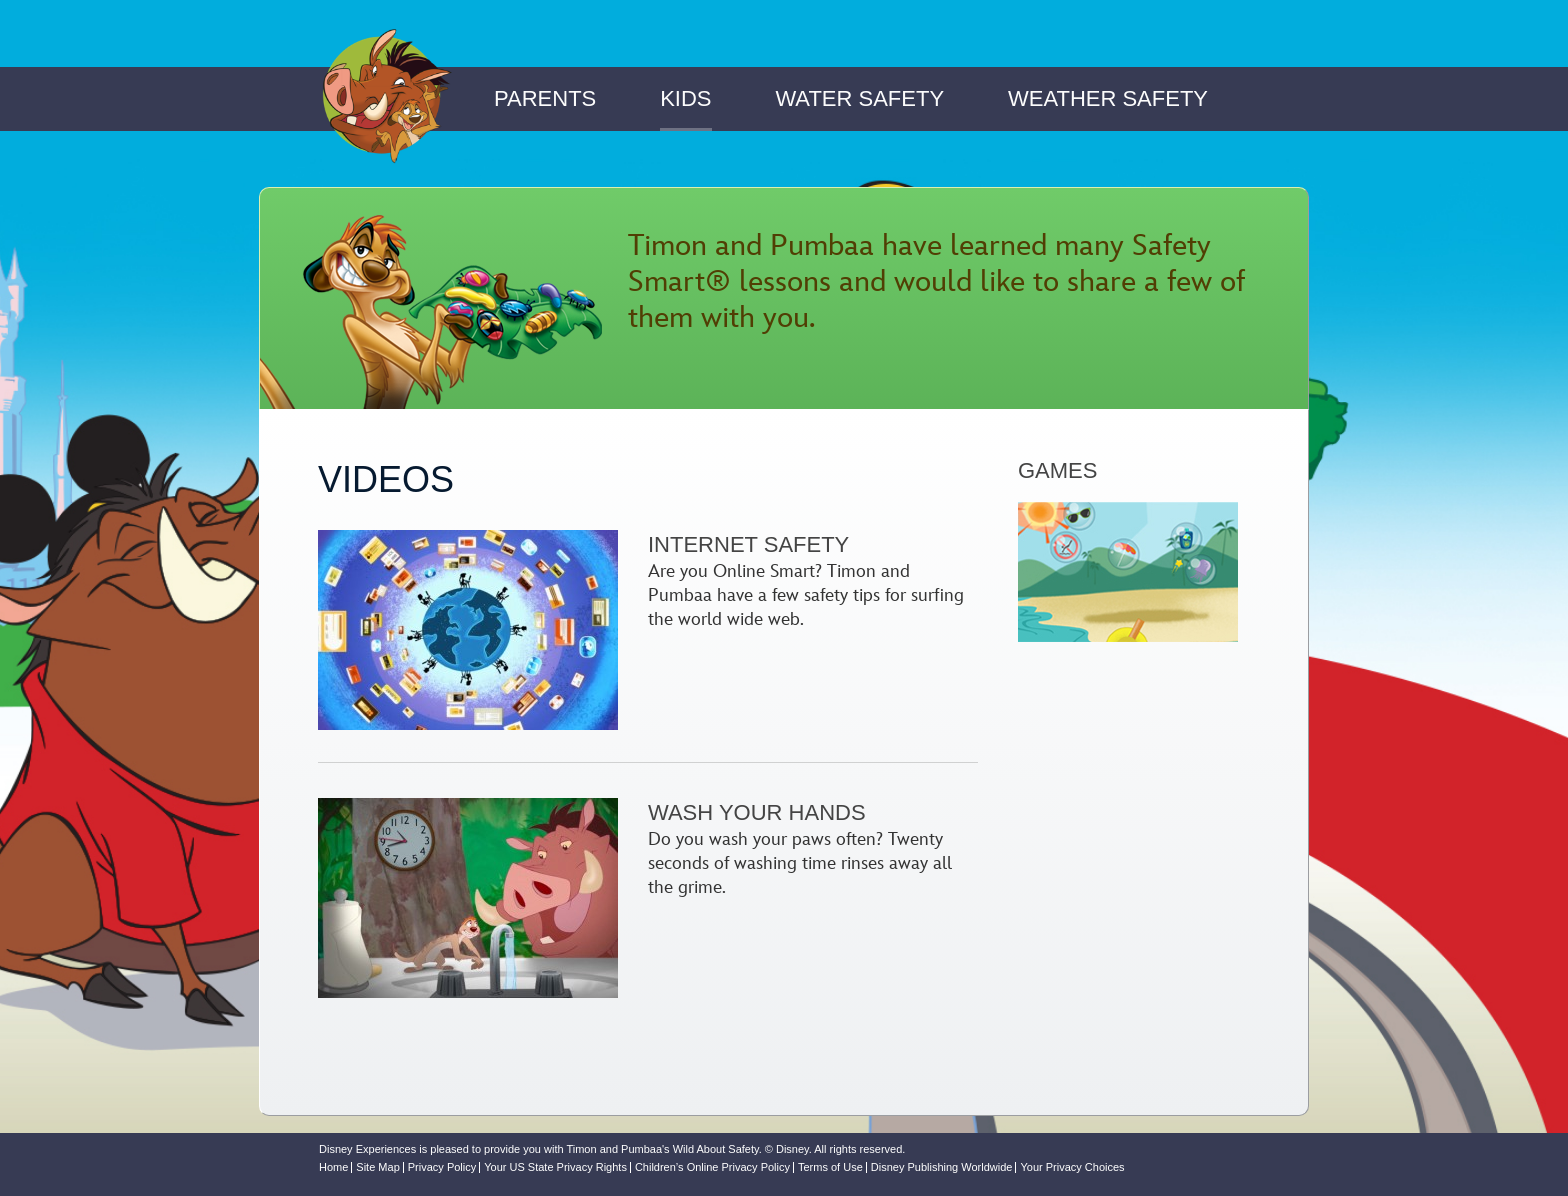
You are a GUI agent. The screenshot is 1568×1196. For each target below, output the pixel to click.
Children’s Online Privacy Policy (712, 1167)
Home (333, 1167)
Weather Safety (1108, 98)
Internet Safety (748, 544)
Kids (685, 98)
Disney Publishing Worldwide (942, 1167)
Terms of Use (830, 1167)
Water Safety (859, 98)
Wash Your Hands (757, 812)
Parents (545, 98)
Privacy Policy (442, 1167)
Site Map (377, 1167)
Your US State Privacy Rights (555, 1167)
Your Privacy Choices (1072, 1167)
